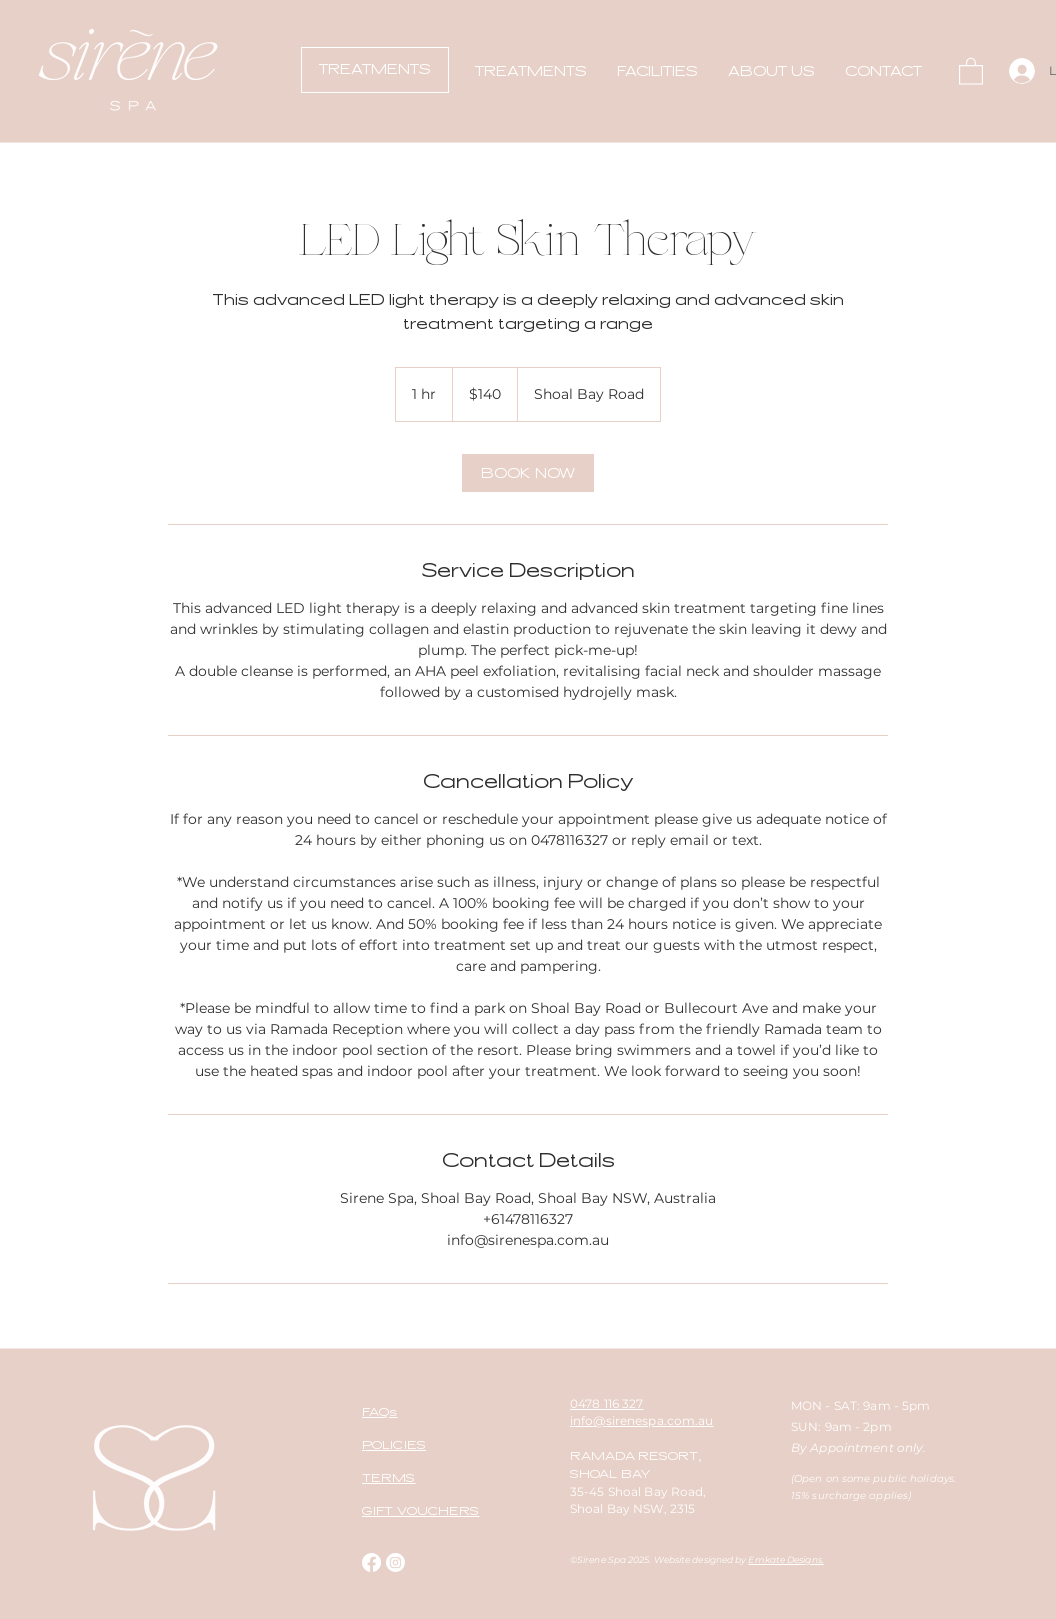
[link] (528, 473)
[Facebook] (371, 1562)
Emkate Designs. (785, 1559)
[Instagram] (395, 1562)
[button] (531, 71)
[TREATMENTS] (375, 70)
